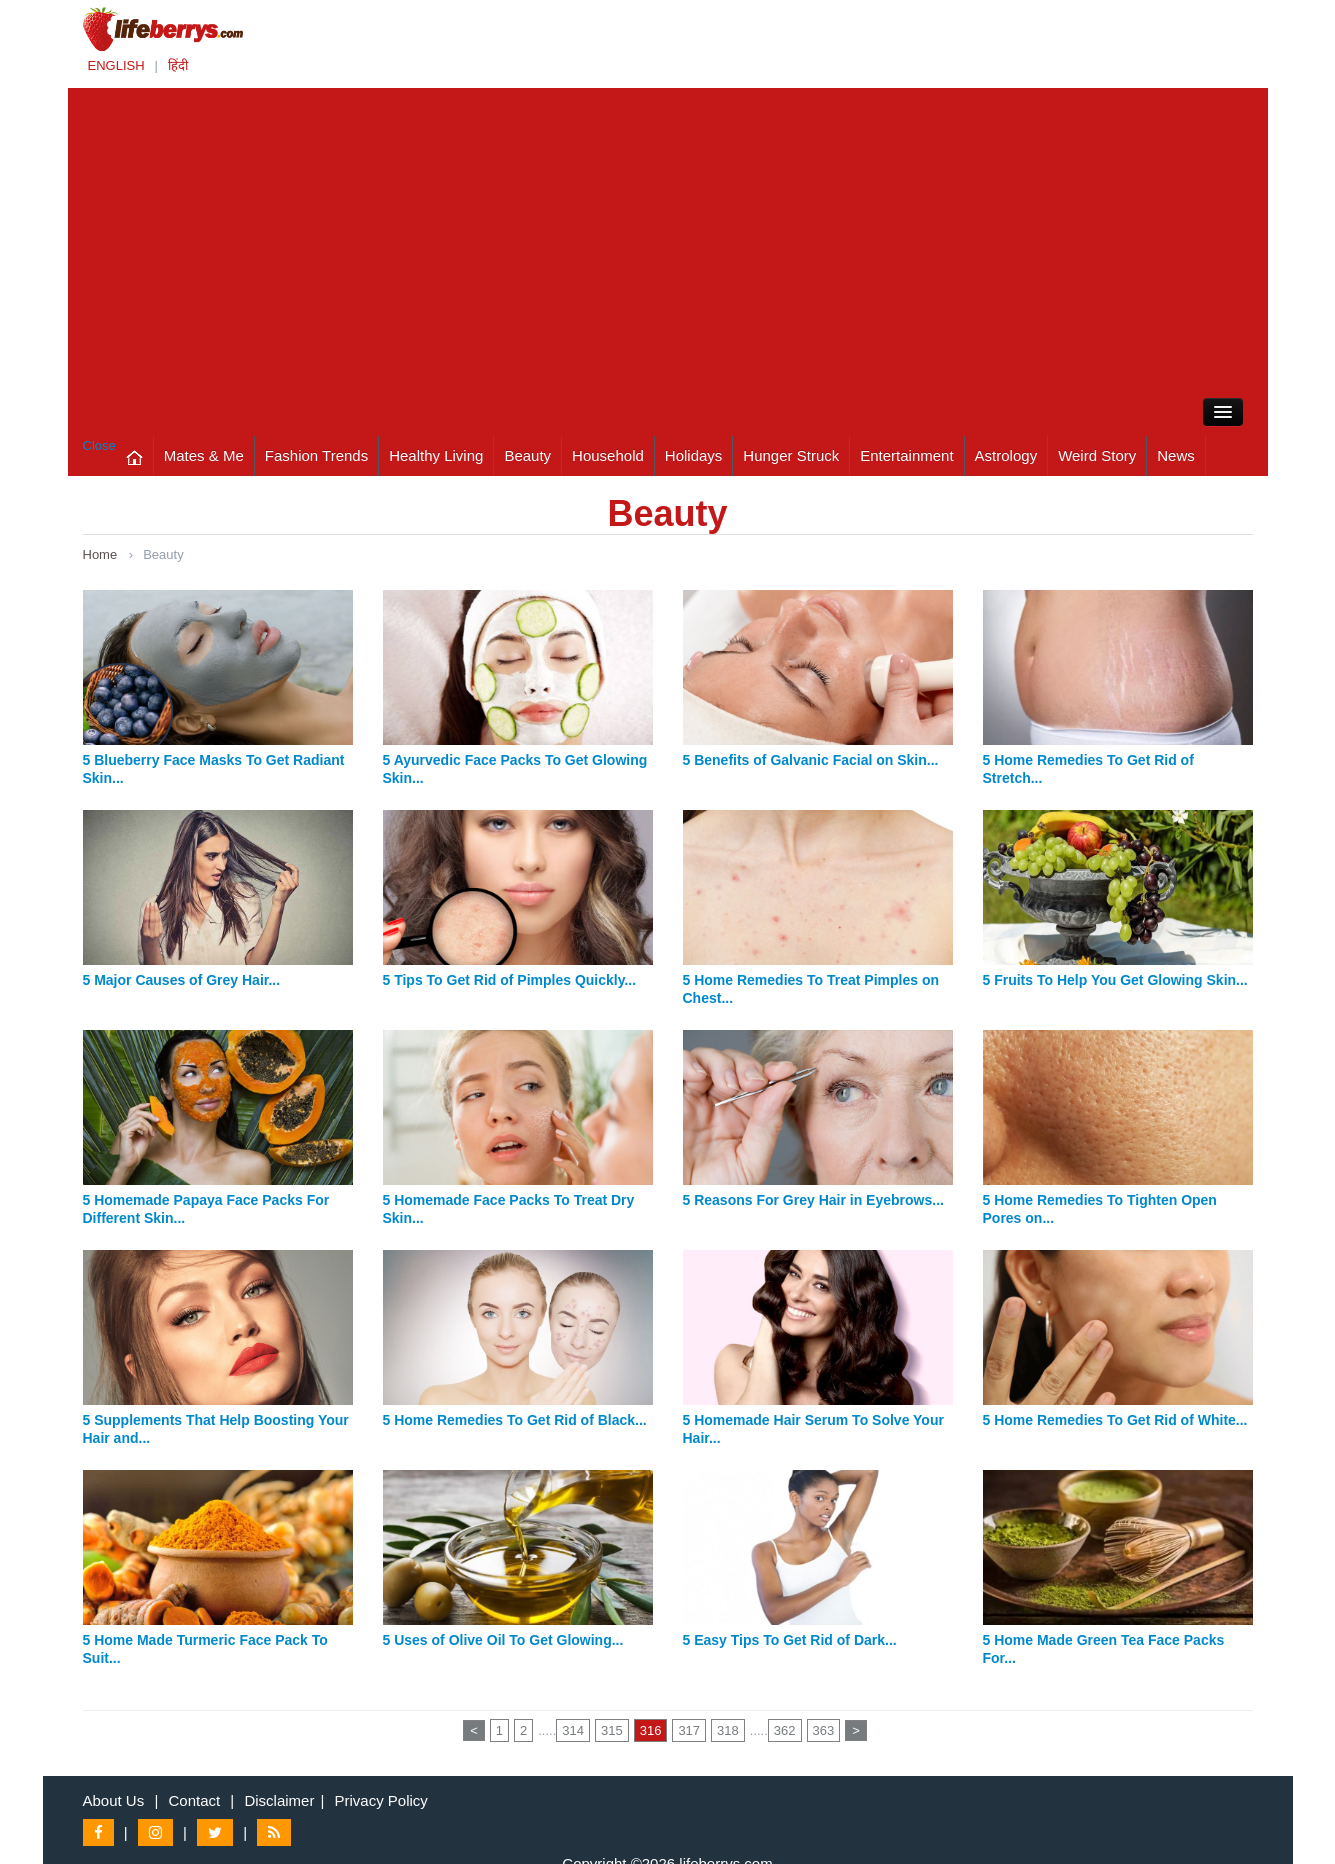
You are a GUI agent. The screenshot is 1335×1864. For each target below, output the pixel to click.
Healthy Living (436, 455)
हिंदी (178, 65)
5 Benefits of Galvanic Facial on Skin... (811, 760)
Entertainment (906, 455)
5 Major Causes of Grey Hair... (182, 980)
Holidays (694, 455)
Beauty (527, 455)
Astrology (1006, 455)
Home (100, 554)
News (1176, 455)
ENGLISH (116, 65)
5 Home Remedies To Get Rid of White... (1115, 1420)
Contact (194, 1800)
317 (689, 1730)
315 (612, 1730)
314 (573, 1730)
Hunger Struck (791, 455)
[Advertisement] (668, 238)
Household (608, 455)
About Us (114, 1800)
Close (99, 445)
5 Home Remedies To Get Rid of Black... (515, 1420)
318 (728, 1730)
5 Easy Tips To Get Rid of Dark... (790, 1640)
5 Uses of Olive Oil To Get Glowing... (503, 1640)
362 (785, 1730)
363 (824, 1730)
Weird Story (1097, 455)
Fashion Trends (316, 455)
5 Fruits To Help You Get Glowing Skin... (1115, 980)
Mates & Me (204, 455)
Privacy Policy (381, 1800)
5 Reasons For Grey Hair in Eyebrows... (813, 1200)
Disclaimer (279, 1800)
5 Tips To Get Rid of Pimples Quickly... (510, 980)
